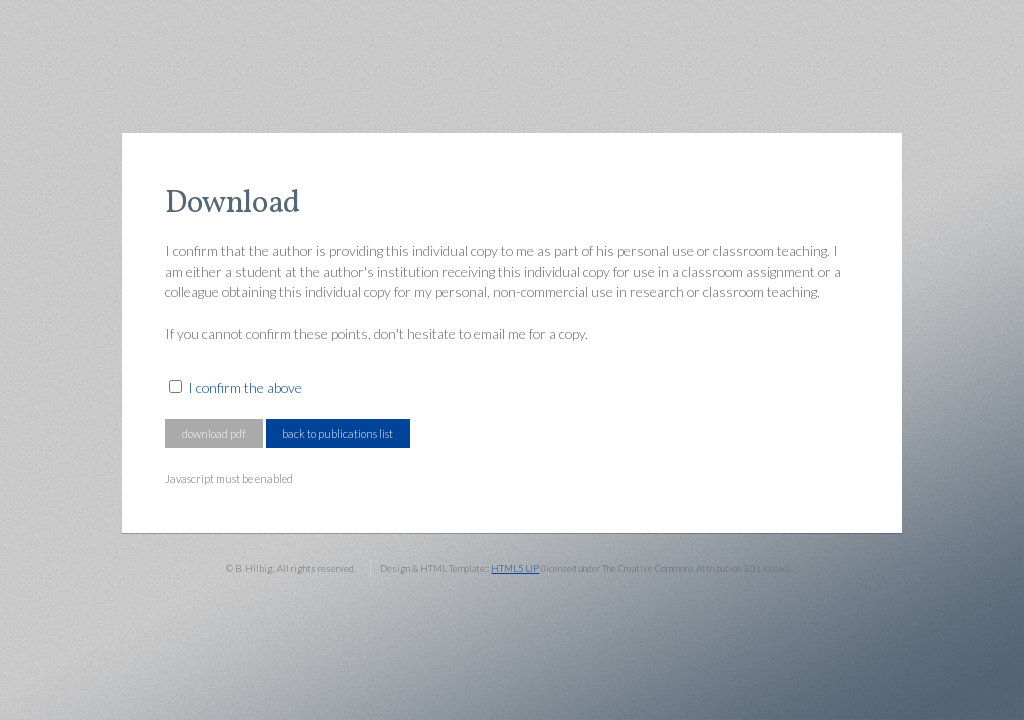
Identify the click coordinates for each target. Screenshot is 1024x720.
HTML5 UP (515, 568)
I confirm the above (245, 387)
